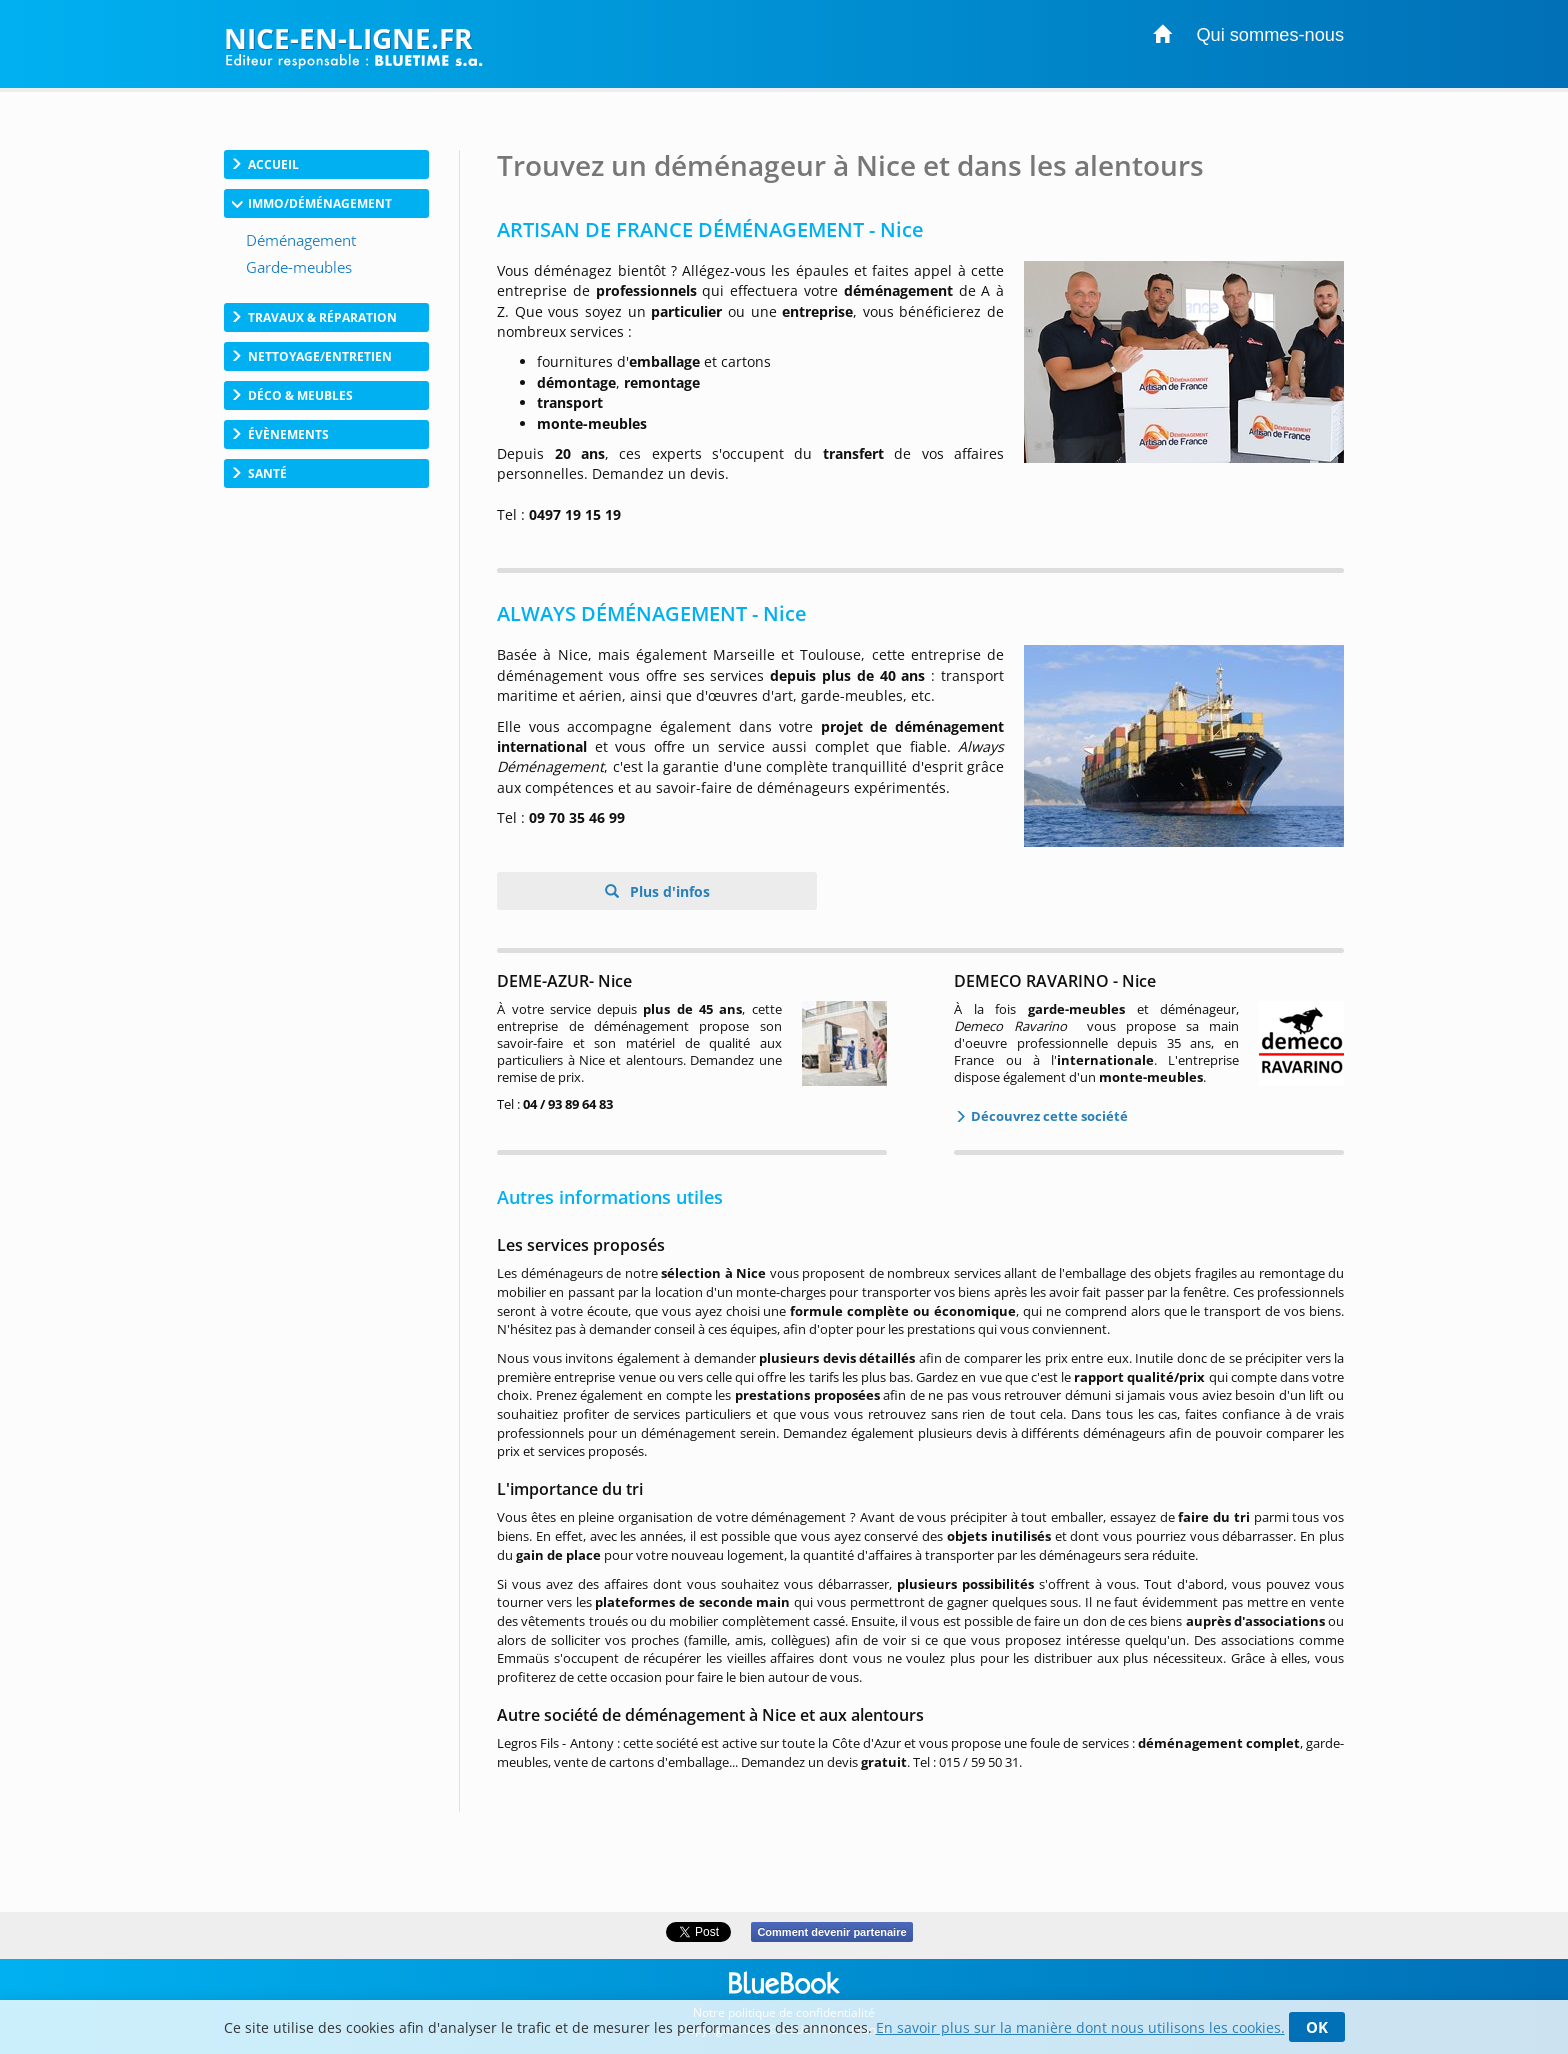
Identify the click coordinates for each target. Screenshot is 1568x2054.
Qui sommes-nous (1270, 35)
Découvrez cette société (1048, 1116)
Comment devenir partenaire (831, 1932)
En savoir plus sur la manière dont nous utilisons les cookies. (1080, 2027)
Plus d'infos (668, 891)
